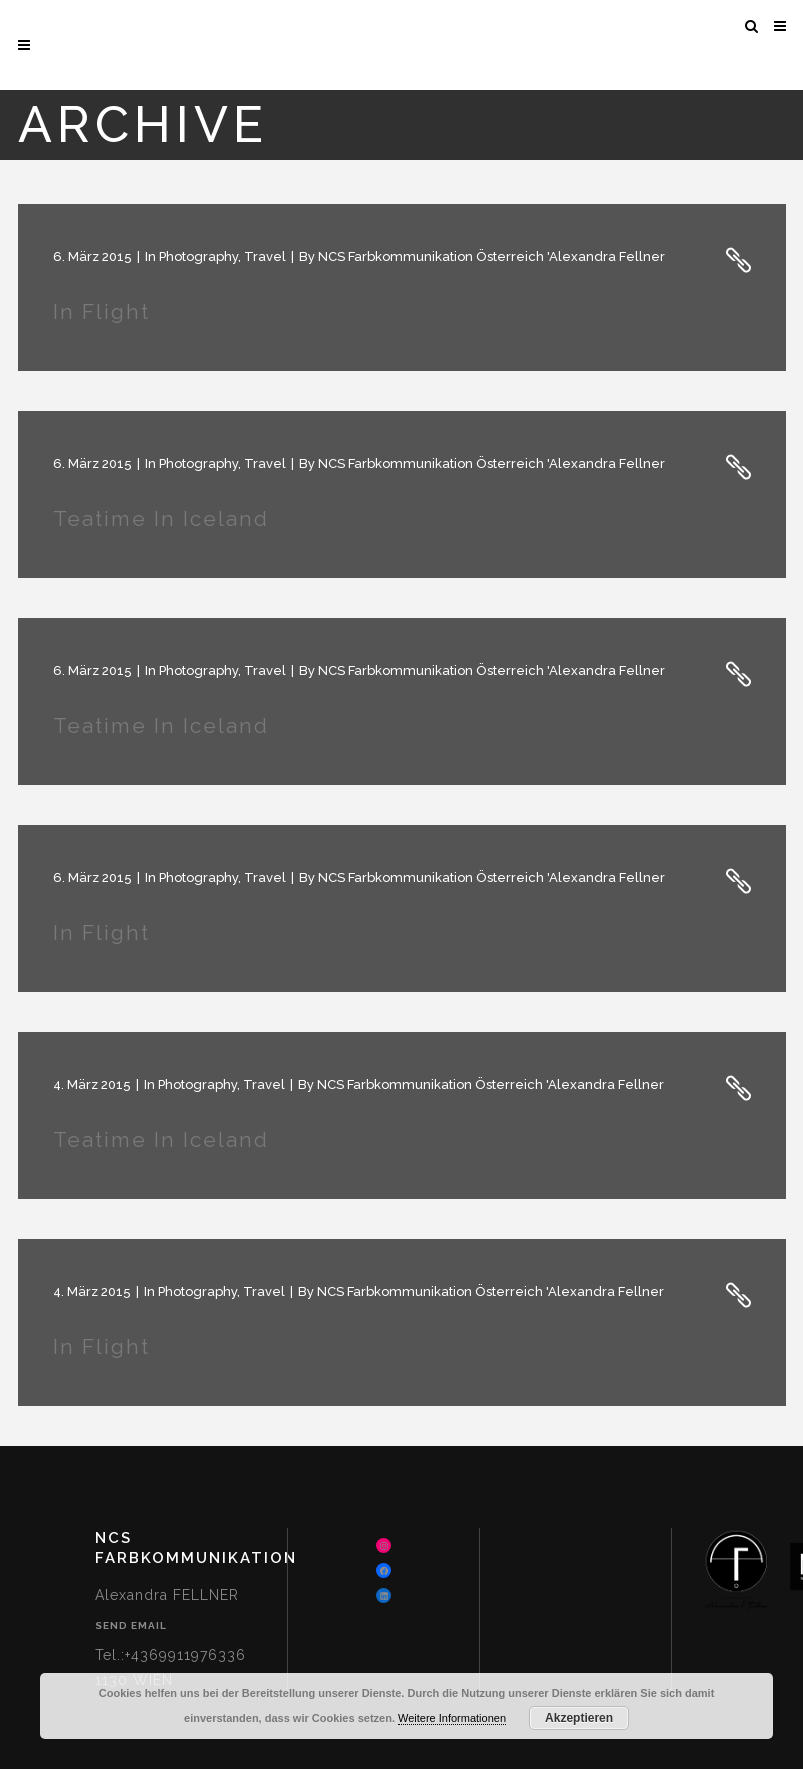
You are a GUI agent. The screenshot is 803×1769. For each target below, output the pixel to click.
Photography (198, 256)
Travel (265, 256)
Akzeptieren (579, 1718)
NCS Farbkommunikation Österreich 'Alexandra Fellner (491, 256)
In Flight (101, 311)
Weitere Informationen (452, 1718)
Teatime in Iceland (161, 518)
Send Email (131, 1625)
